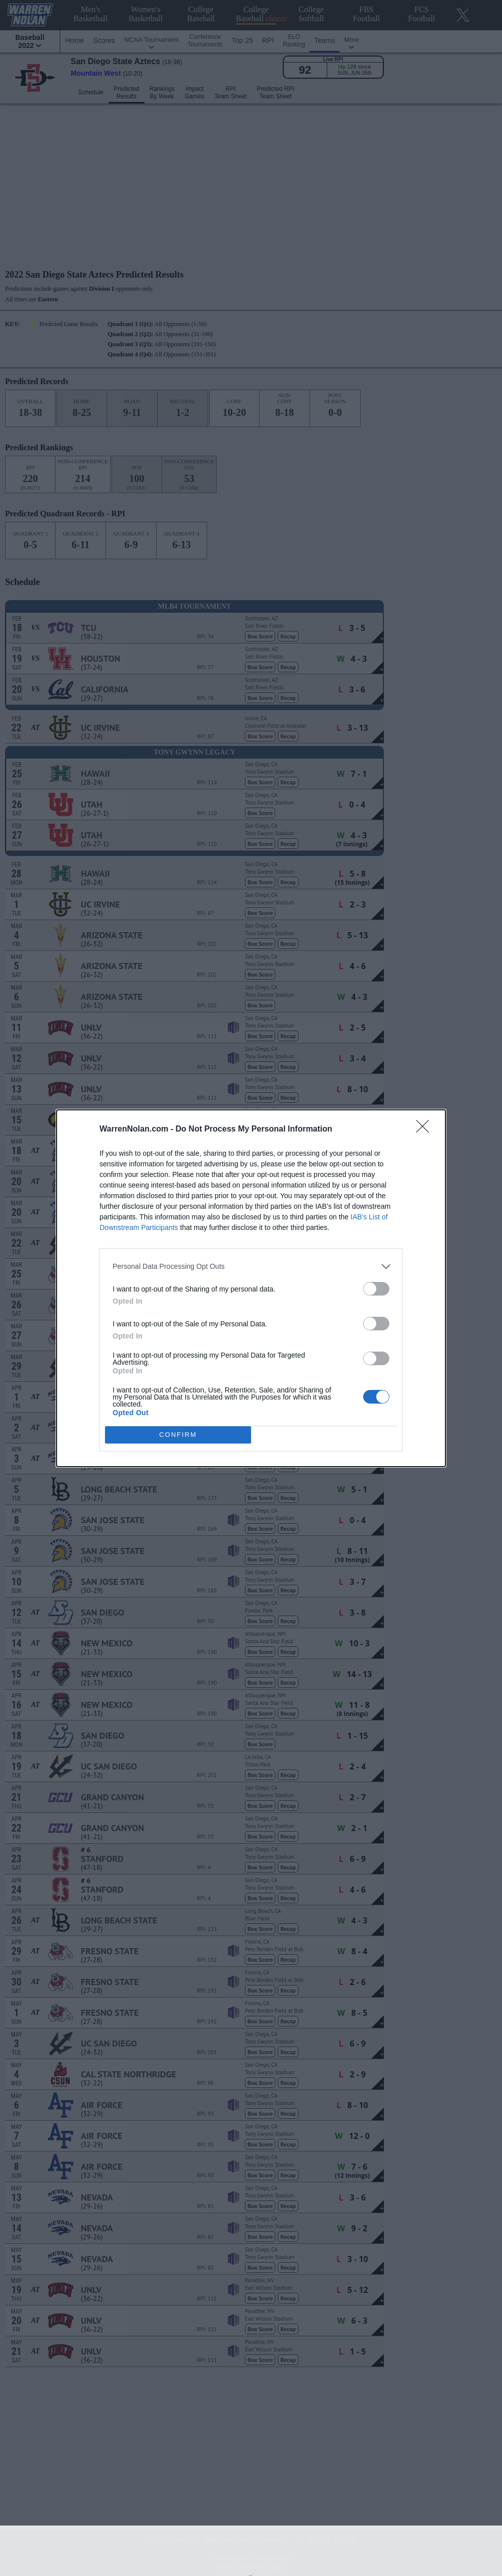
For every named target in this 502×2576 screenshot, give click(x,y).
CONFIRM (178, 1434)
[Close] (425, 1129)
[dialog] (251, 1288)
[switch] (376, 1289)
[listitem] (251, 1266)
